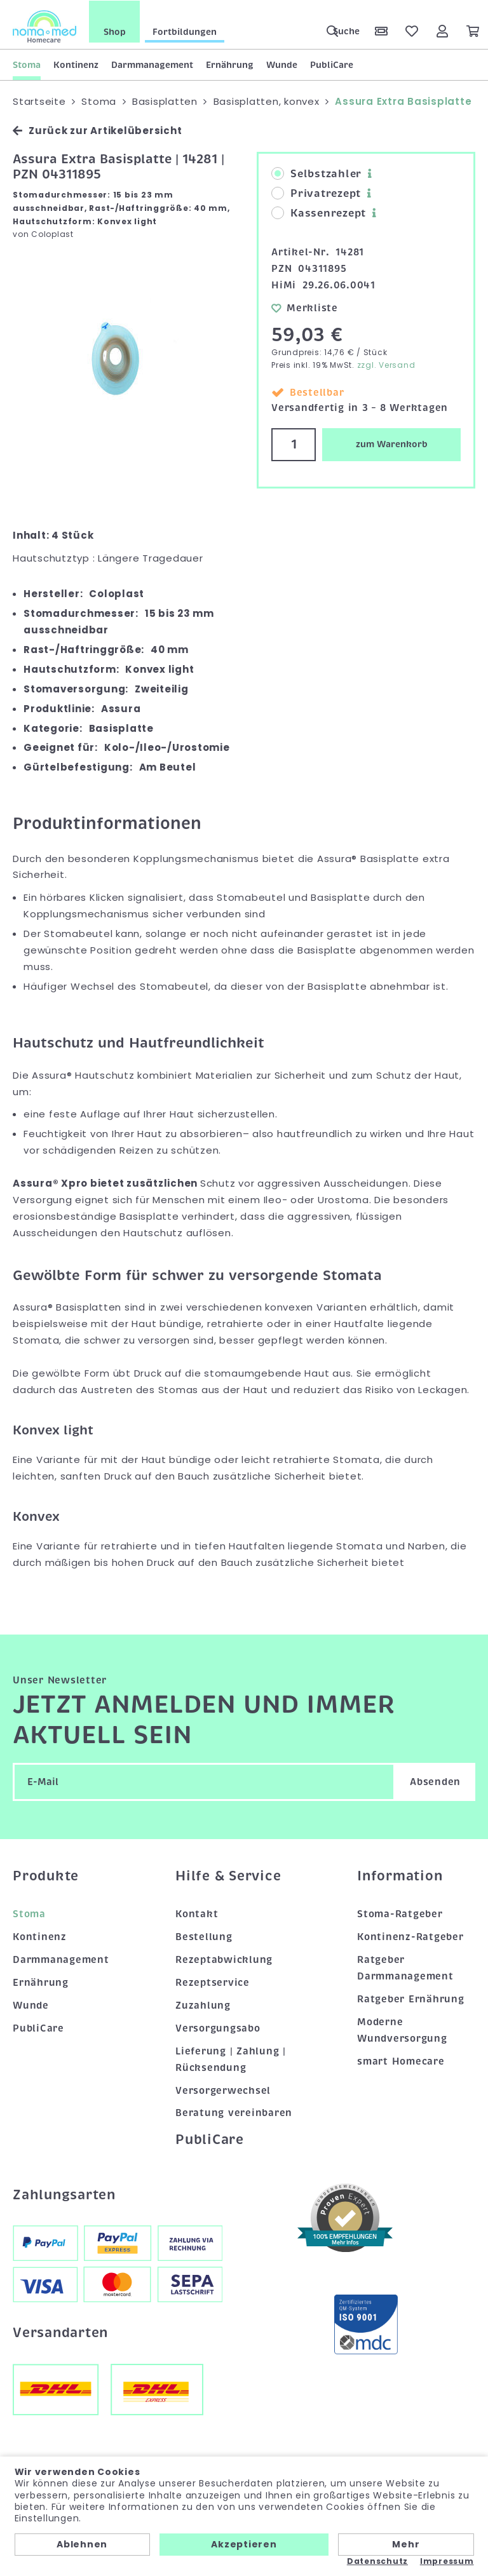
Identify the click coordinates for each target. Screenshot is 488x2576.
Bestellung (204, 1936)
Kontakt (196, 1913)
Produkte (46, 1874)
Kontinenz (75, 64)
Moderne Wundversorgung (402, 2029)
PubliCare (331, 64)
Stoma (27, 64)
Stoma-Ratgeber (400, 1913)
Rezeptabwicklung (224, 1959)
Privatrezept (316, 193)
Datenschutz (377, 2561)
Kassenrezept (318, 212)
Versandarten (60, 2332)
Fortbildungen (184, 31)
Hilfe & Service (228, 1874)
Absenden (435, 1780)
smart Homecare (401, 2060)
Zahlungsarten (64, 2193)
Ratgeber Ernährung (410, 1998)
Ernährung (230, 64)
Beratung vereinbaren (233, 2112)
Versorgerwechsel (223, 2089)
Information (399, 1874)
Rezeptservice (212, 1982)
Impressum (447, 2561)
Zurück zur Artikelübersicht (97, 130)
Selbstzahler (316, 173)
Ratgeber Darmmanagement (405, 1967)
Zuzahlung (203, 2004)
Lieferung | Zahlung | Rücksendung (230, 2058)
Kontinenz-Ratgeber (410, 1936)
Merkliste (304, 307)
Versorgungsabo (218, 2027)
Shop (115, 31)
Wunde (281, 64)
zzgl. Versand (386, 364)
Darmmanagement (152, 64)
